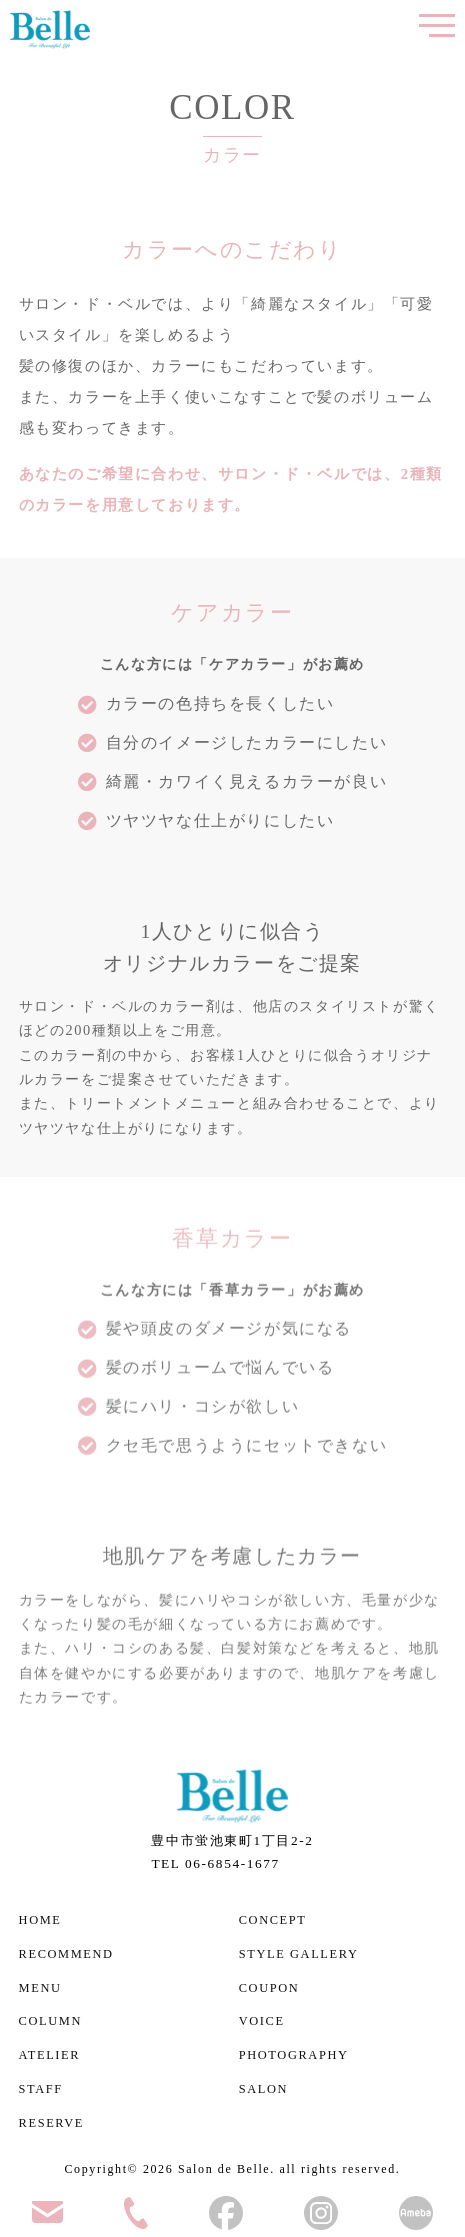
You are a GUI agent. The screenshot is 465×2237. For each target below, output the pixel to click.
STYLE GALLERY (299, 1954)
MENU (40, 1988)
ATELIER (50, 2055)
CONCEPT (273, 1920)
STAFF (41, 2089)
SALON (264, 2089)
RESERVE (52, 2123)
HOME (40, 1920)
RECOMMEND (67, 1954)
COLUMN (51, 2021)
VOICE (262, 2021)
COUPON (269, 1988)
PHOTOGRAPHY (294, 2055)
